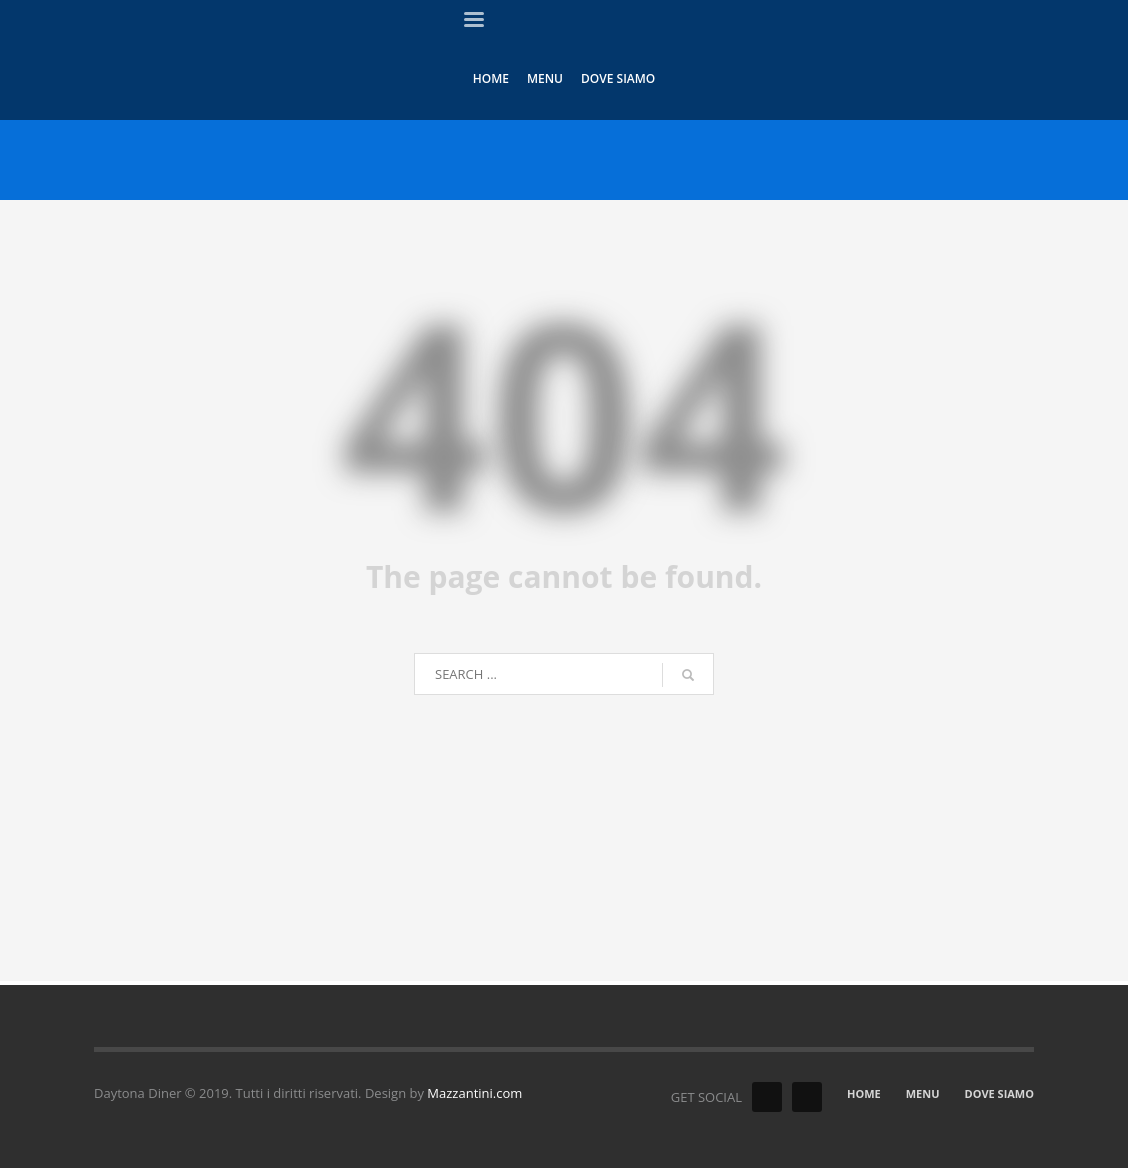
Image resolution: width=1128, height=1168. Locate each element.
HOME (864, 1093)
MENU (923, 1093)
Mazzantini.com (474, 1093)
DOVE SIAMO (999, 1093)
